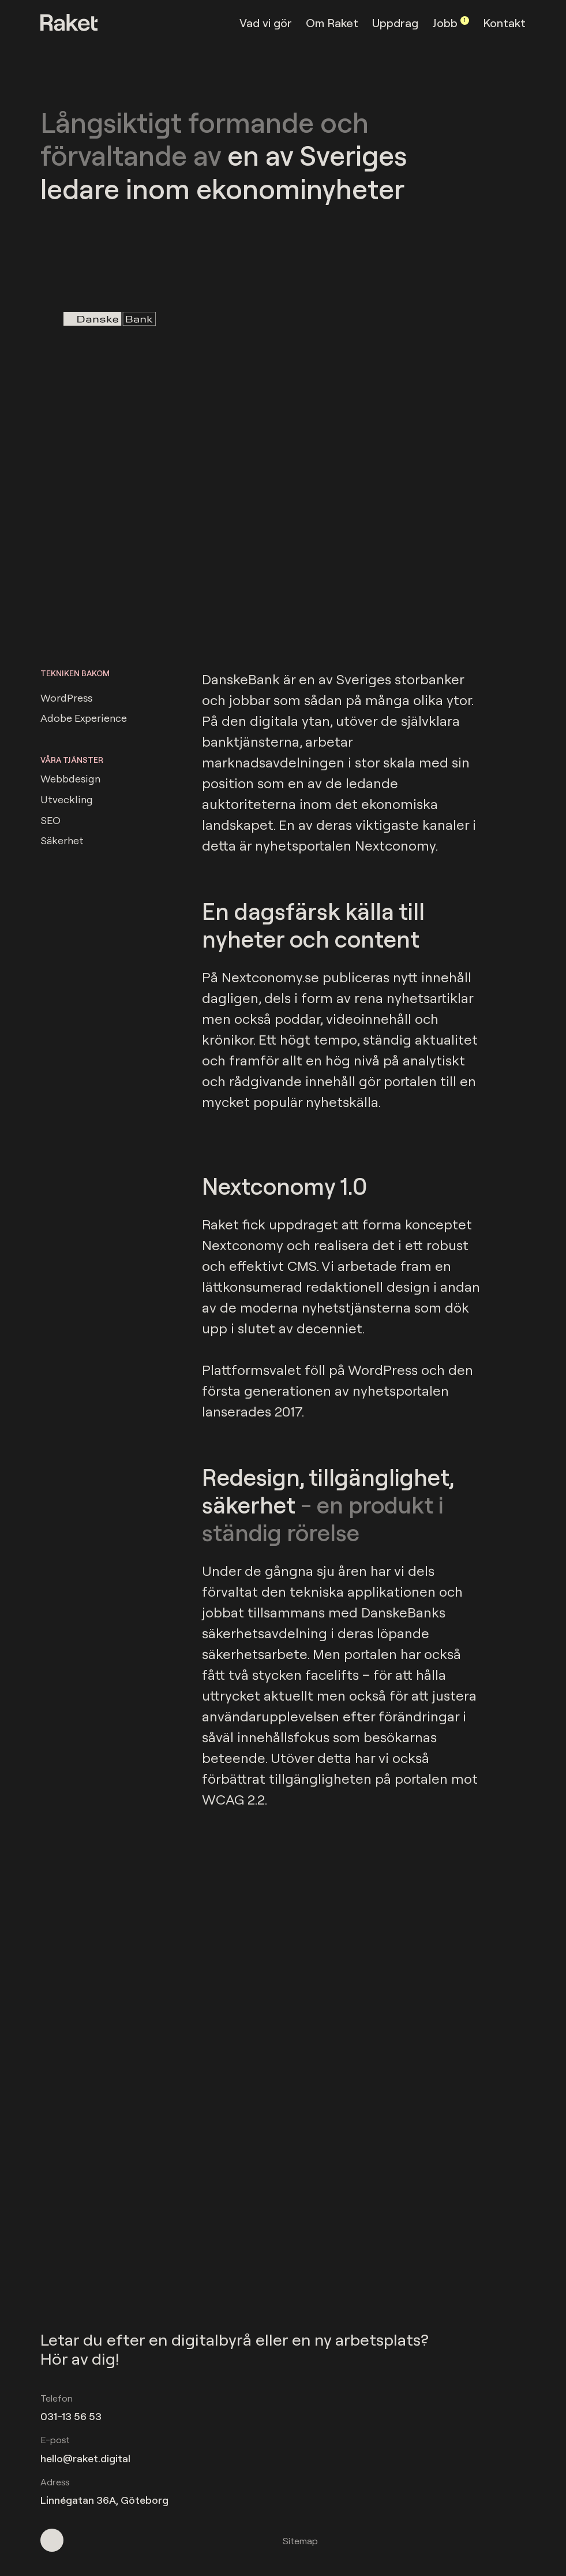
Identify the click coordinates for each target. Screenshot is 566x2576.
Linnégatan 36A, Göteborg (104, 2500)
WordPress (66, 696)
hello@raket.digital (85, 2458)
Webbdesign (70, 777)
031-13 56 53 (71, 2416)
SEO (50, 819)
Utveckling (66, 798)
